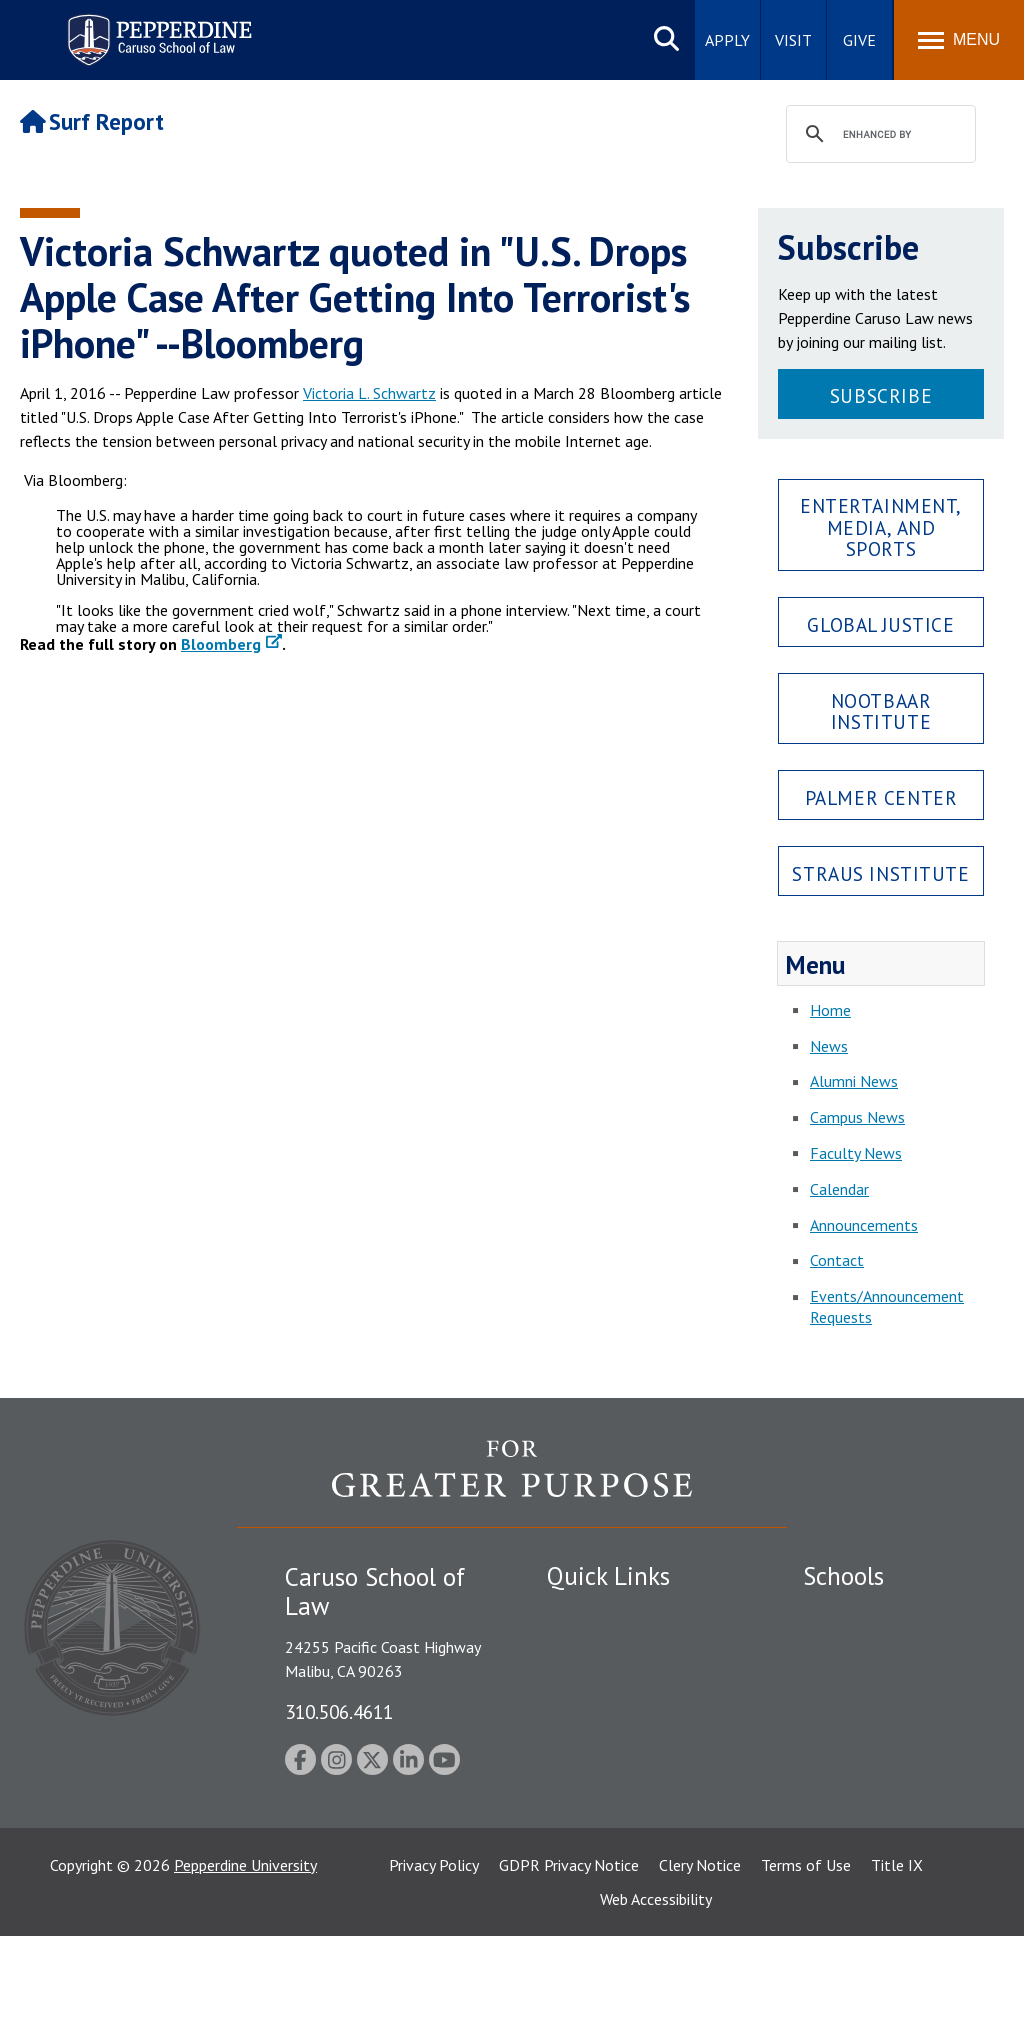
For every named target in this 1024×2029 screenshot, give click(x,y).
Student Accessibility (616, 1648)
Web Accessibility (656, 1992)
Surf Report (92, 121)
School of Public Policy (880, 1815)
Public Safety (591, 1614)
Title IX (897, 1958)
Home (830, 1010)
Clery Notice (700, 1958)
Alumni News (854, 1081)
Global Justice (880, 624)
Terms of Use (806, 1958)
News (829, 1046)
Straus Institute (880, 873)
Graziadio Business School (890, 1683)
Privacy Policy (434, 1958)
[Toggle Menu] (959, 40)
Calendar (839, 1189)
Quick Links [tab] (608, 1576)
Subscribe (881, 395)
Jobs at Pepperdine (609, 1718)
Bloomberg (221, 644)
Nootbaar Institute (881, 711)
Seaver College (853, 1614)
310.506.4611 (339, 1711)
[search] (878, 135)
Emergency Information (626, 1683)
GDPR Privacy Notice (569, 1958)
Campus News (857, 1117)
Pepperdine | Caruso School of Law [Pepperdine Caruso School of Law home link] (156, 27)
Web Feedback (594, 1878)
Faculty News (856, 1153)
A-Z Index (579, 1843)
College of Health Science (890, 1850)
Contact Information (617, 1753)
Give (859, 40)
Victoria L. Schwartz (369, 393)
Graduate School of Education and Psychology (890, 1749)
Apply (727, 40)
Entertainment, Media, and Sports (881, 526)
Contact (837, 1260)
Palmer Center (881, 797)
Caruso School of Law (877, 1648)
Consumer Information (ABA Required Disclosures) (635, 1798)
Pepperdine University (245, 1958)
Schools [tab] (843, 1576)
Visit (793, 40)
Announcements (864, 1225)
